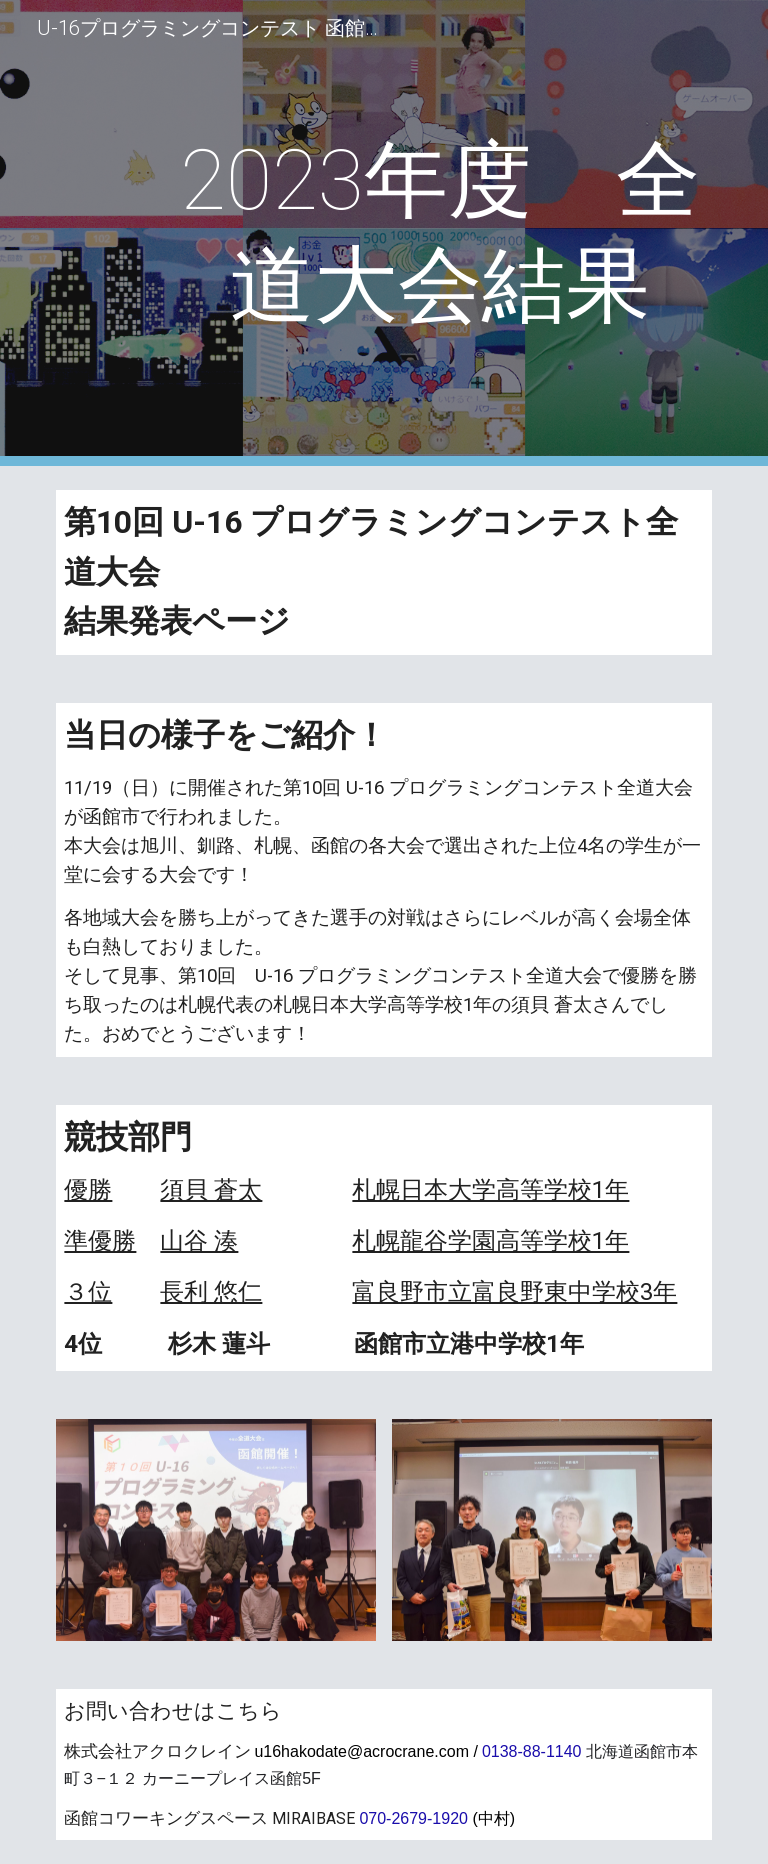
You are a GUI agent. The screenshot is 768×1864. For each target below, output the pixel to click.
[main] (439, 233)
